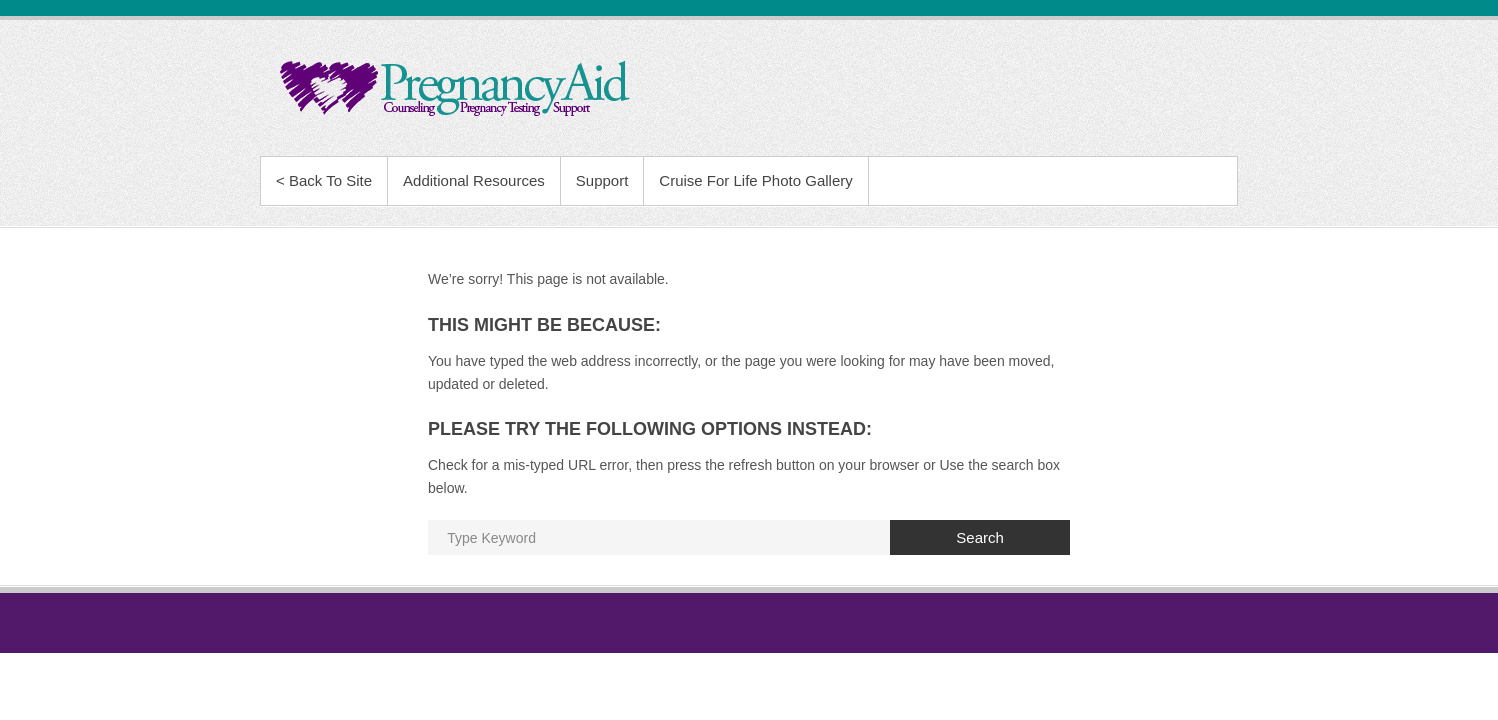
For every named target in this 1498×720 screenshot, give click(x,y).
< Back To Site (324, 180)
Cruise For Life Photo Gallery (755, 180)
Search (980, 537)
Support (602, 180)
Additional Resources (474, 180)
